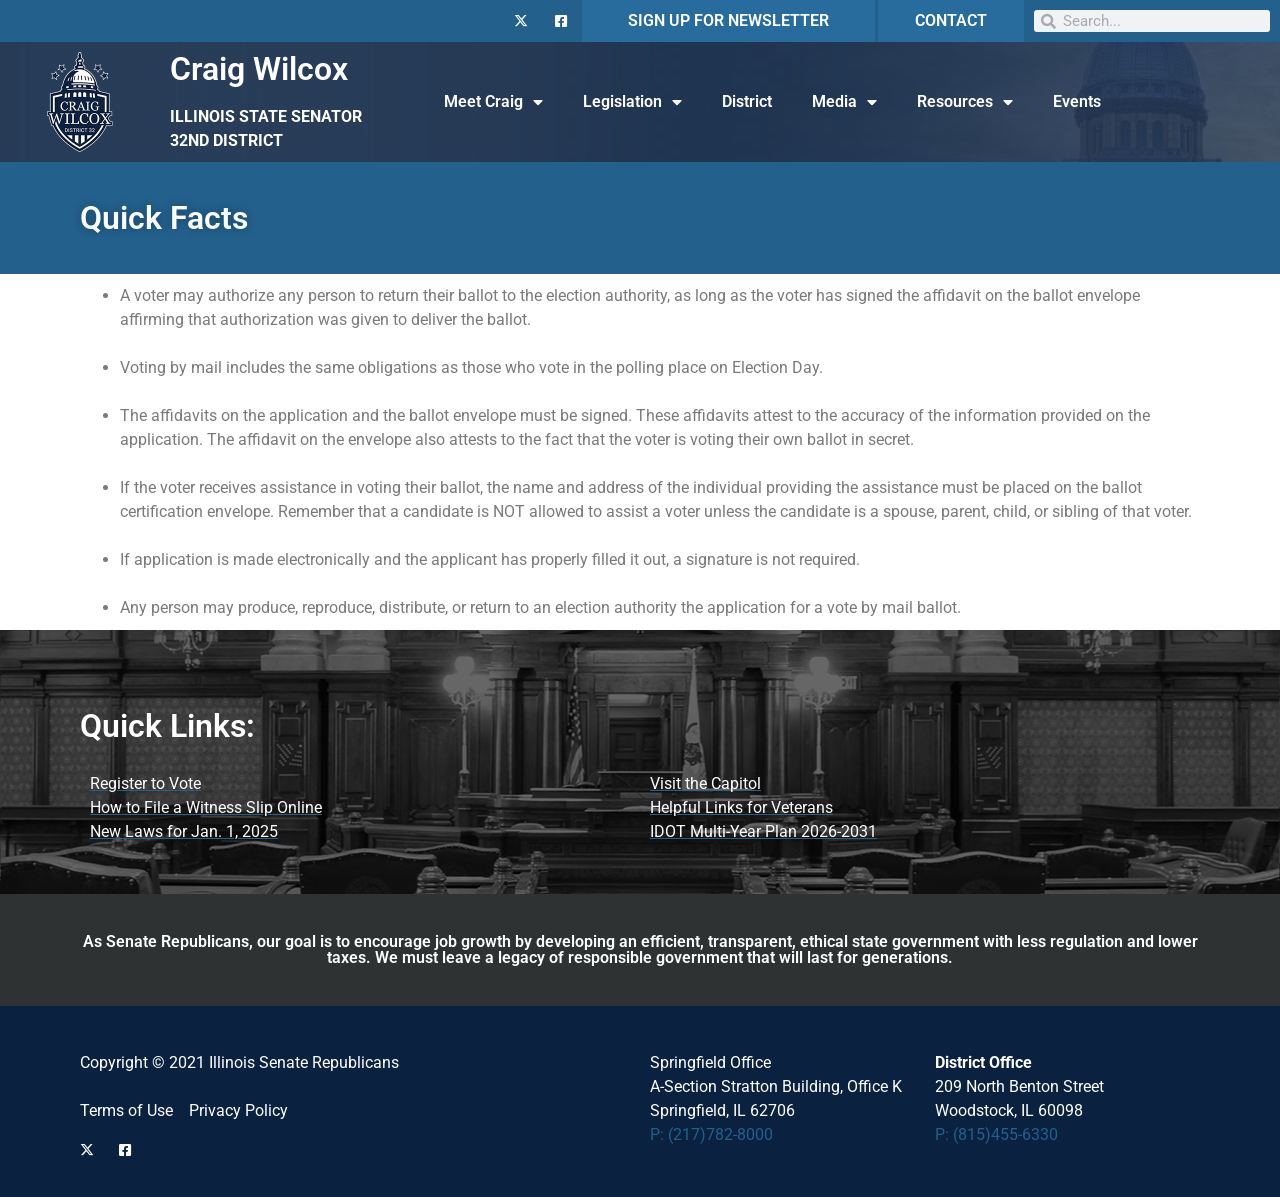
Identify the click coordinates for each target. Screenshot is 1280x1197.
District (747, 101)
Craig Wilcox (259, 69)
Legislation (632, 102)
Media (844, 102)
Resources (965, 102)
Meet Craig (493, 102)
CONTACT (951, 20)
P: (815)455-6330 (996, 1134)
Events (1077, 101)
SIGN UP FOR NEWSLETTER (728, 20)
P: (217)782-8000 (711, 1134)
